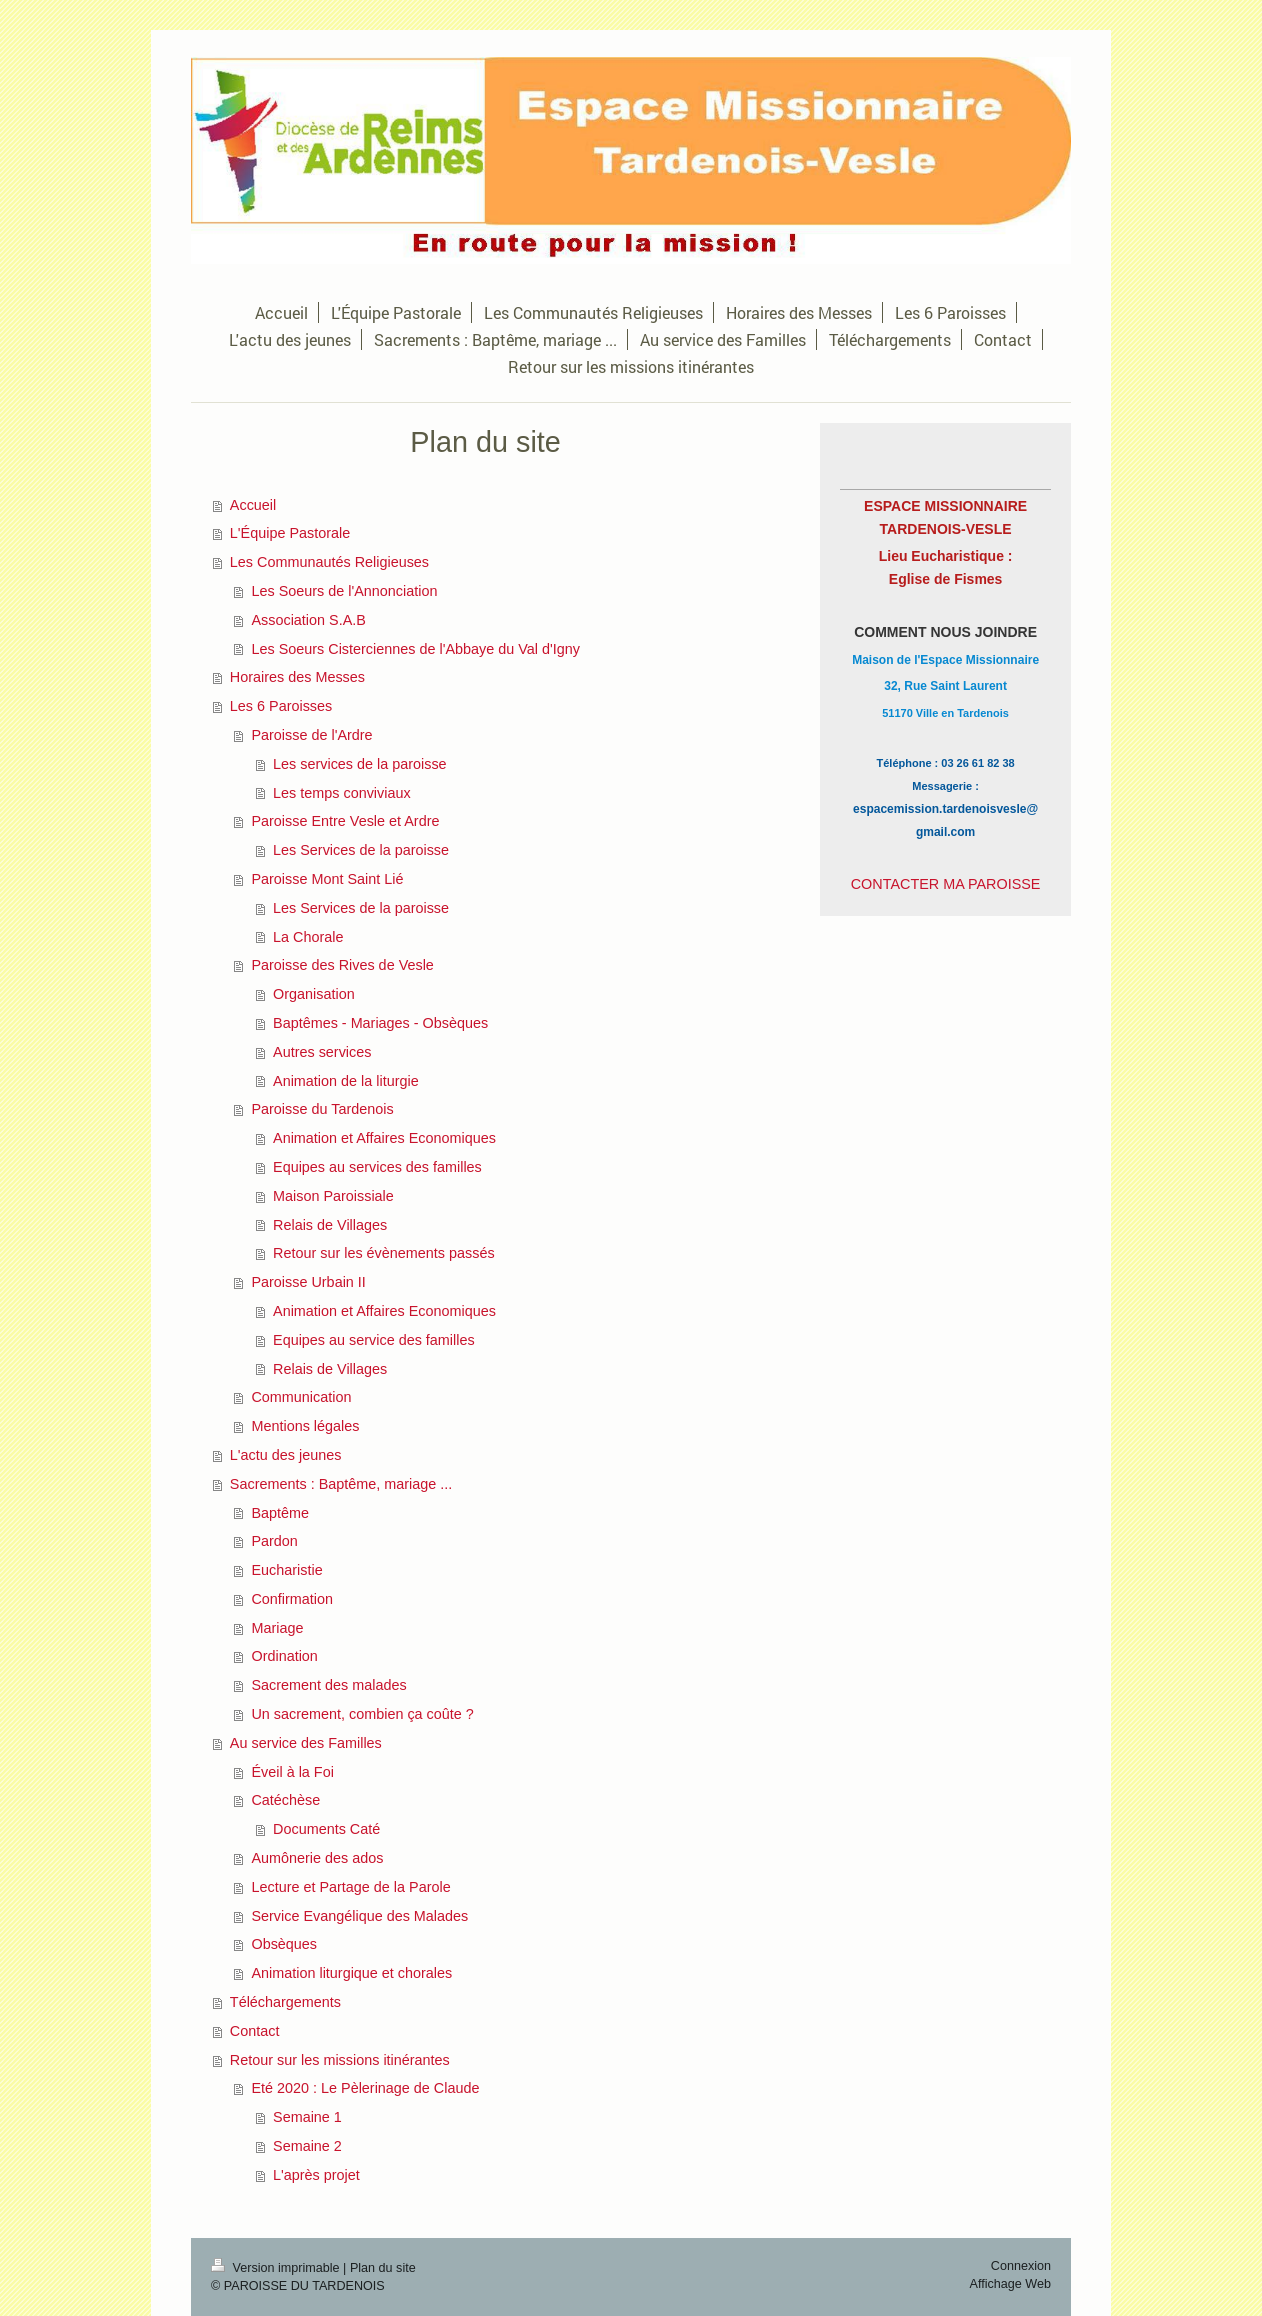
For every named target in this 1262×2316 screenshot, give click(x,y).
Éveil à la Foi (292, 1772)
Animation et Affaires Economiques (384, 1138)
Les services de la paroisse (360, 764)
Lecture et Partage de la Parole (350, 1887)
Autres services (322, 1052)
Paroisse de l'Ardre (311, 735)
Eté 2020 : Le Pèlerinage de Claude (365, 2088)
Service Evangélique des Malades (359, 1916)
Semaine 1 (307, 2117)
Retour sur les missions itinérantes (340, 2060)
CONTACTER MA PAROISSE (946, 884)
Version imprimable (277, 2268)
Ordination (284, 1656)
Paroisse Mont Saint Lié (327, 879)
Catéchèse (285, 1800)
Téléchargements (285, 2002)
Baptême (280, 1513)
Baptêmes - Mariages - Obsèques (380, 1023)
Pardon (274, 1541)
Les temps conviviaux (342, 793)
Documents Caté (326, 1829)
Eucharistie (286, 1570)
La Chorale (308, 937)
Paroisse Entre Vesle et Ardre (345, 821)
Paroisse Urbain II (308, 1282)
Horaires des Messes (297, 677)
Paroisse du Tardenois (322, 1109)
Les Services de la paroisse (361, 850)
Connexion (1021, 2266)
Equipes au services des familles (377, 1167)
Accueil (253, 505)
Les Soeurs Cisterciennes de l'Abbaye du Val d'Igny (415, 649)
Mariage (277, 1628)
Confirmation (292, 1599)
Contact (255, 2031)
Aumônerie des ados (317, 1858)
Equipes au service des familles (374, 1340)
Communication (301, 1397)
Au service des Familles (306, 1743)
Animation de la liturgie (346, 1081)
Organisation (314, 994)
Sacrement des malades (328, 1685)
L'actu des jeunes (286, 1455)
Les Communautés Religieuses (329, 562)
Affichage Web (1010, 2284)
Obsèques (284, 1944)
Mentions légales (305, 1426)
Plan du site (383, 2268)
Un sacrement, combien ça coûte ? (362, 1714)
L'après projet (316, 2175)
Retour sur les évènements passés (384, 1253)
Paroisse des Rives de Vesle (342, 965)
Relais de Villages (330, 1225)
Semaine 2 (307, 2146)
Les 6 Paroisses (281, 706)
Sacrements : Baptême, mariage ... (341, 1484)
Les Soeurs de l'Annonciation (344, 591)
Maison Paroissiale (333, 1196)
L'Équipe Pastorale (290, 533)
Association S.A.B (308, 620)
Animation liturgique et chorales (351, 1973)
